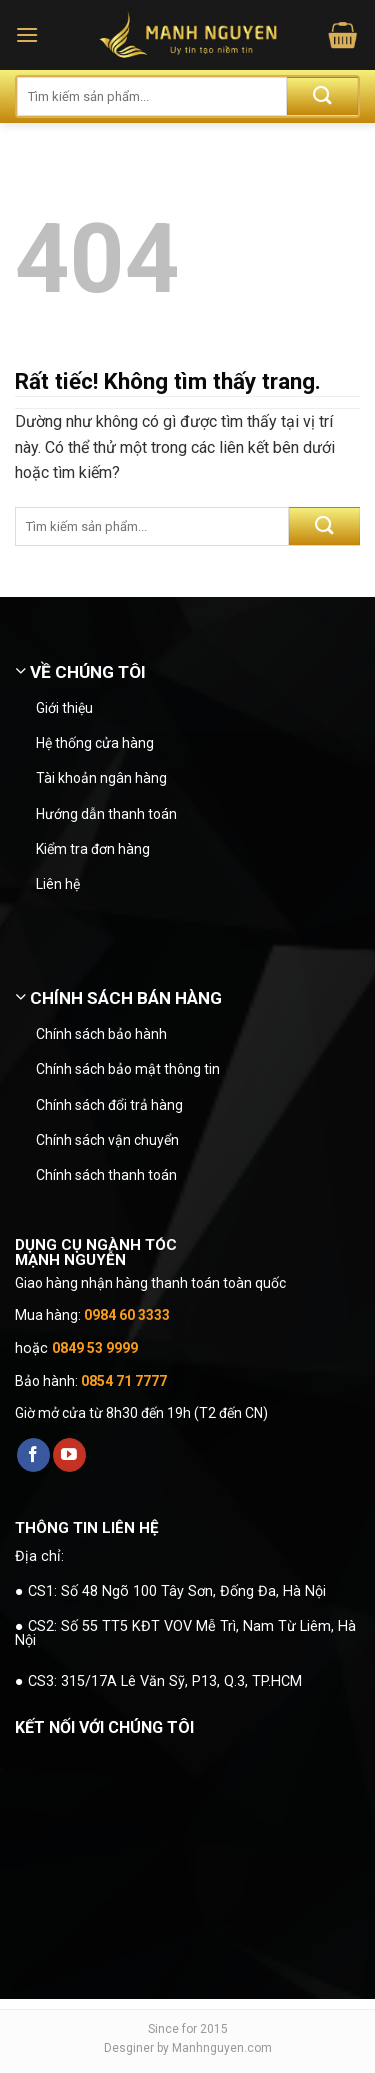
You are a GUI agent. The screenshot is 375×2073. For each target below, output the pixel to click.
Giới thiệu (64, 708)
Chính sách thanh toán (106, 1175)
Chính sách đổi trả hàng (109, 1105)
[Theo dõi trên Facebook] (33, 1455)
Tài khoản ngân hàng (101, 778)
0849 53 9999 (95, 1348)
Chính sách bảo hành (101, 1034)
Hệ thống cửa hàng (95, 743)
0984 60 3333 (127, 1315)
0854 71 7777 (124, 1381)
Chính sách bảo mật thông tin (128, 1069)
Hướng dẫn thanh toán (106, 814)
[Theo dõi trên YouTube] (69, 1455)
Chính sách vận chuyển (107, 1140)
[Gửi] (322, 96)
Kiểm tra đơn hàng (93, 849)
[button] (27, 34)
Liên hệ (58, 884)
